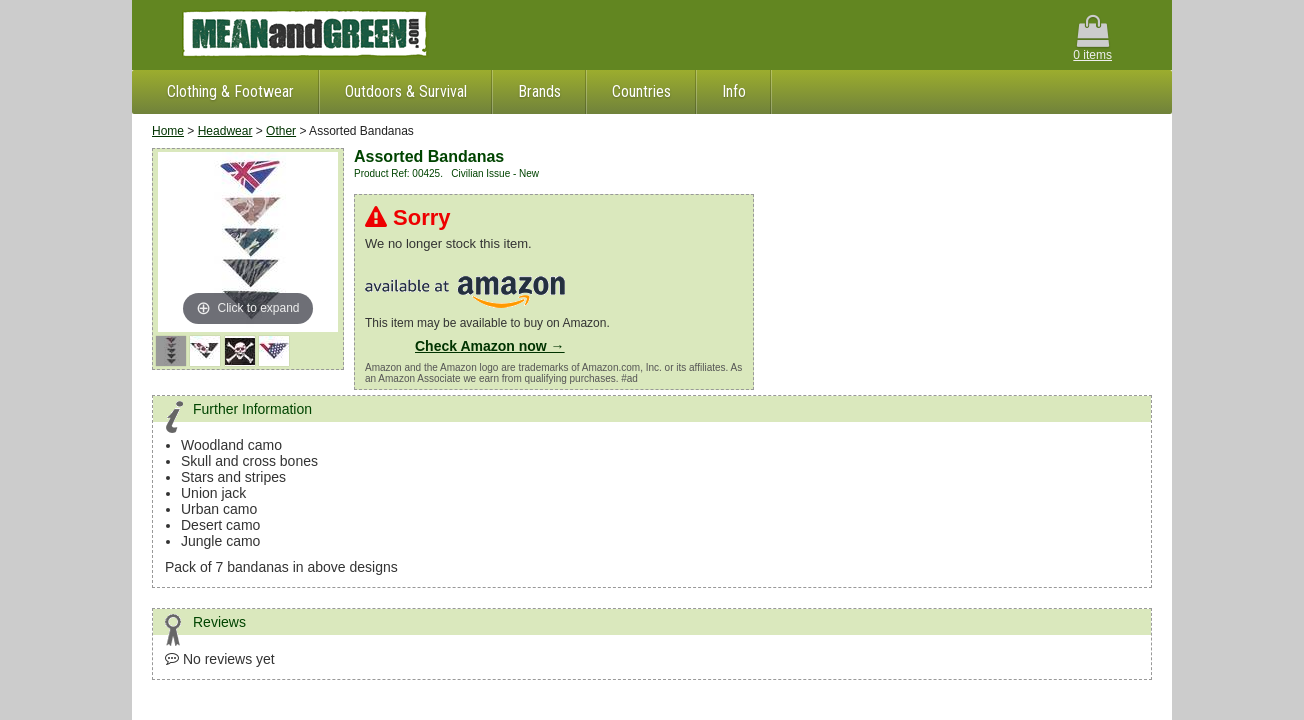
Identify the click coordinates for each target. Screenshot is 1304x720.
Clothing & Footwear (230, 91)
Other (281, 131)
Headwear (225, 131)
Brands (539, 91)
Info (734, 91)
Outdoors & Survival (406, 91)
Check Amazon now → (490, 346)
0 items (1092, 38)
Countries (641, 91)
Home (168, 131)
